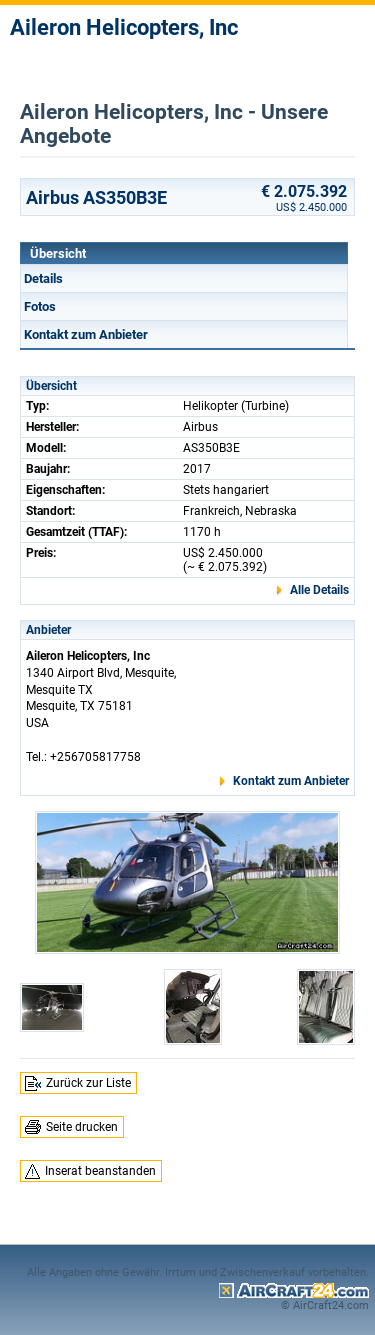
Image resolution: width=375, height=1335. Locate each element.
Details (43, 278)
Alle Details (319, 590)
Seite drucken (82, 1127)
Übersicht (58, 253)
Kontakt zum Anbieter (86, 334)
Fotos (40, 306)
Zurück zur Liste (88, 1083)
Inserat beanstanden (100, 1171)
